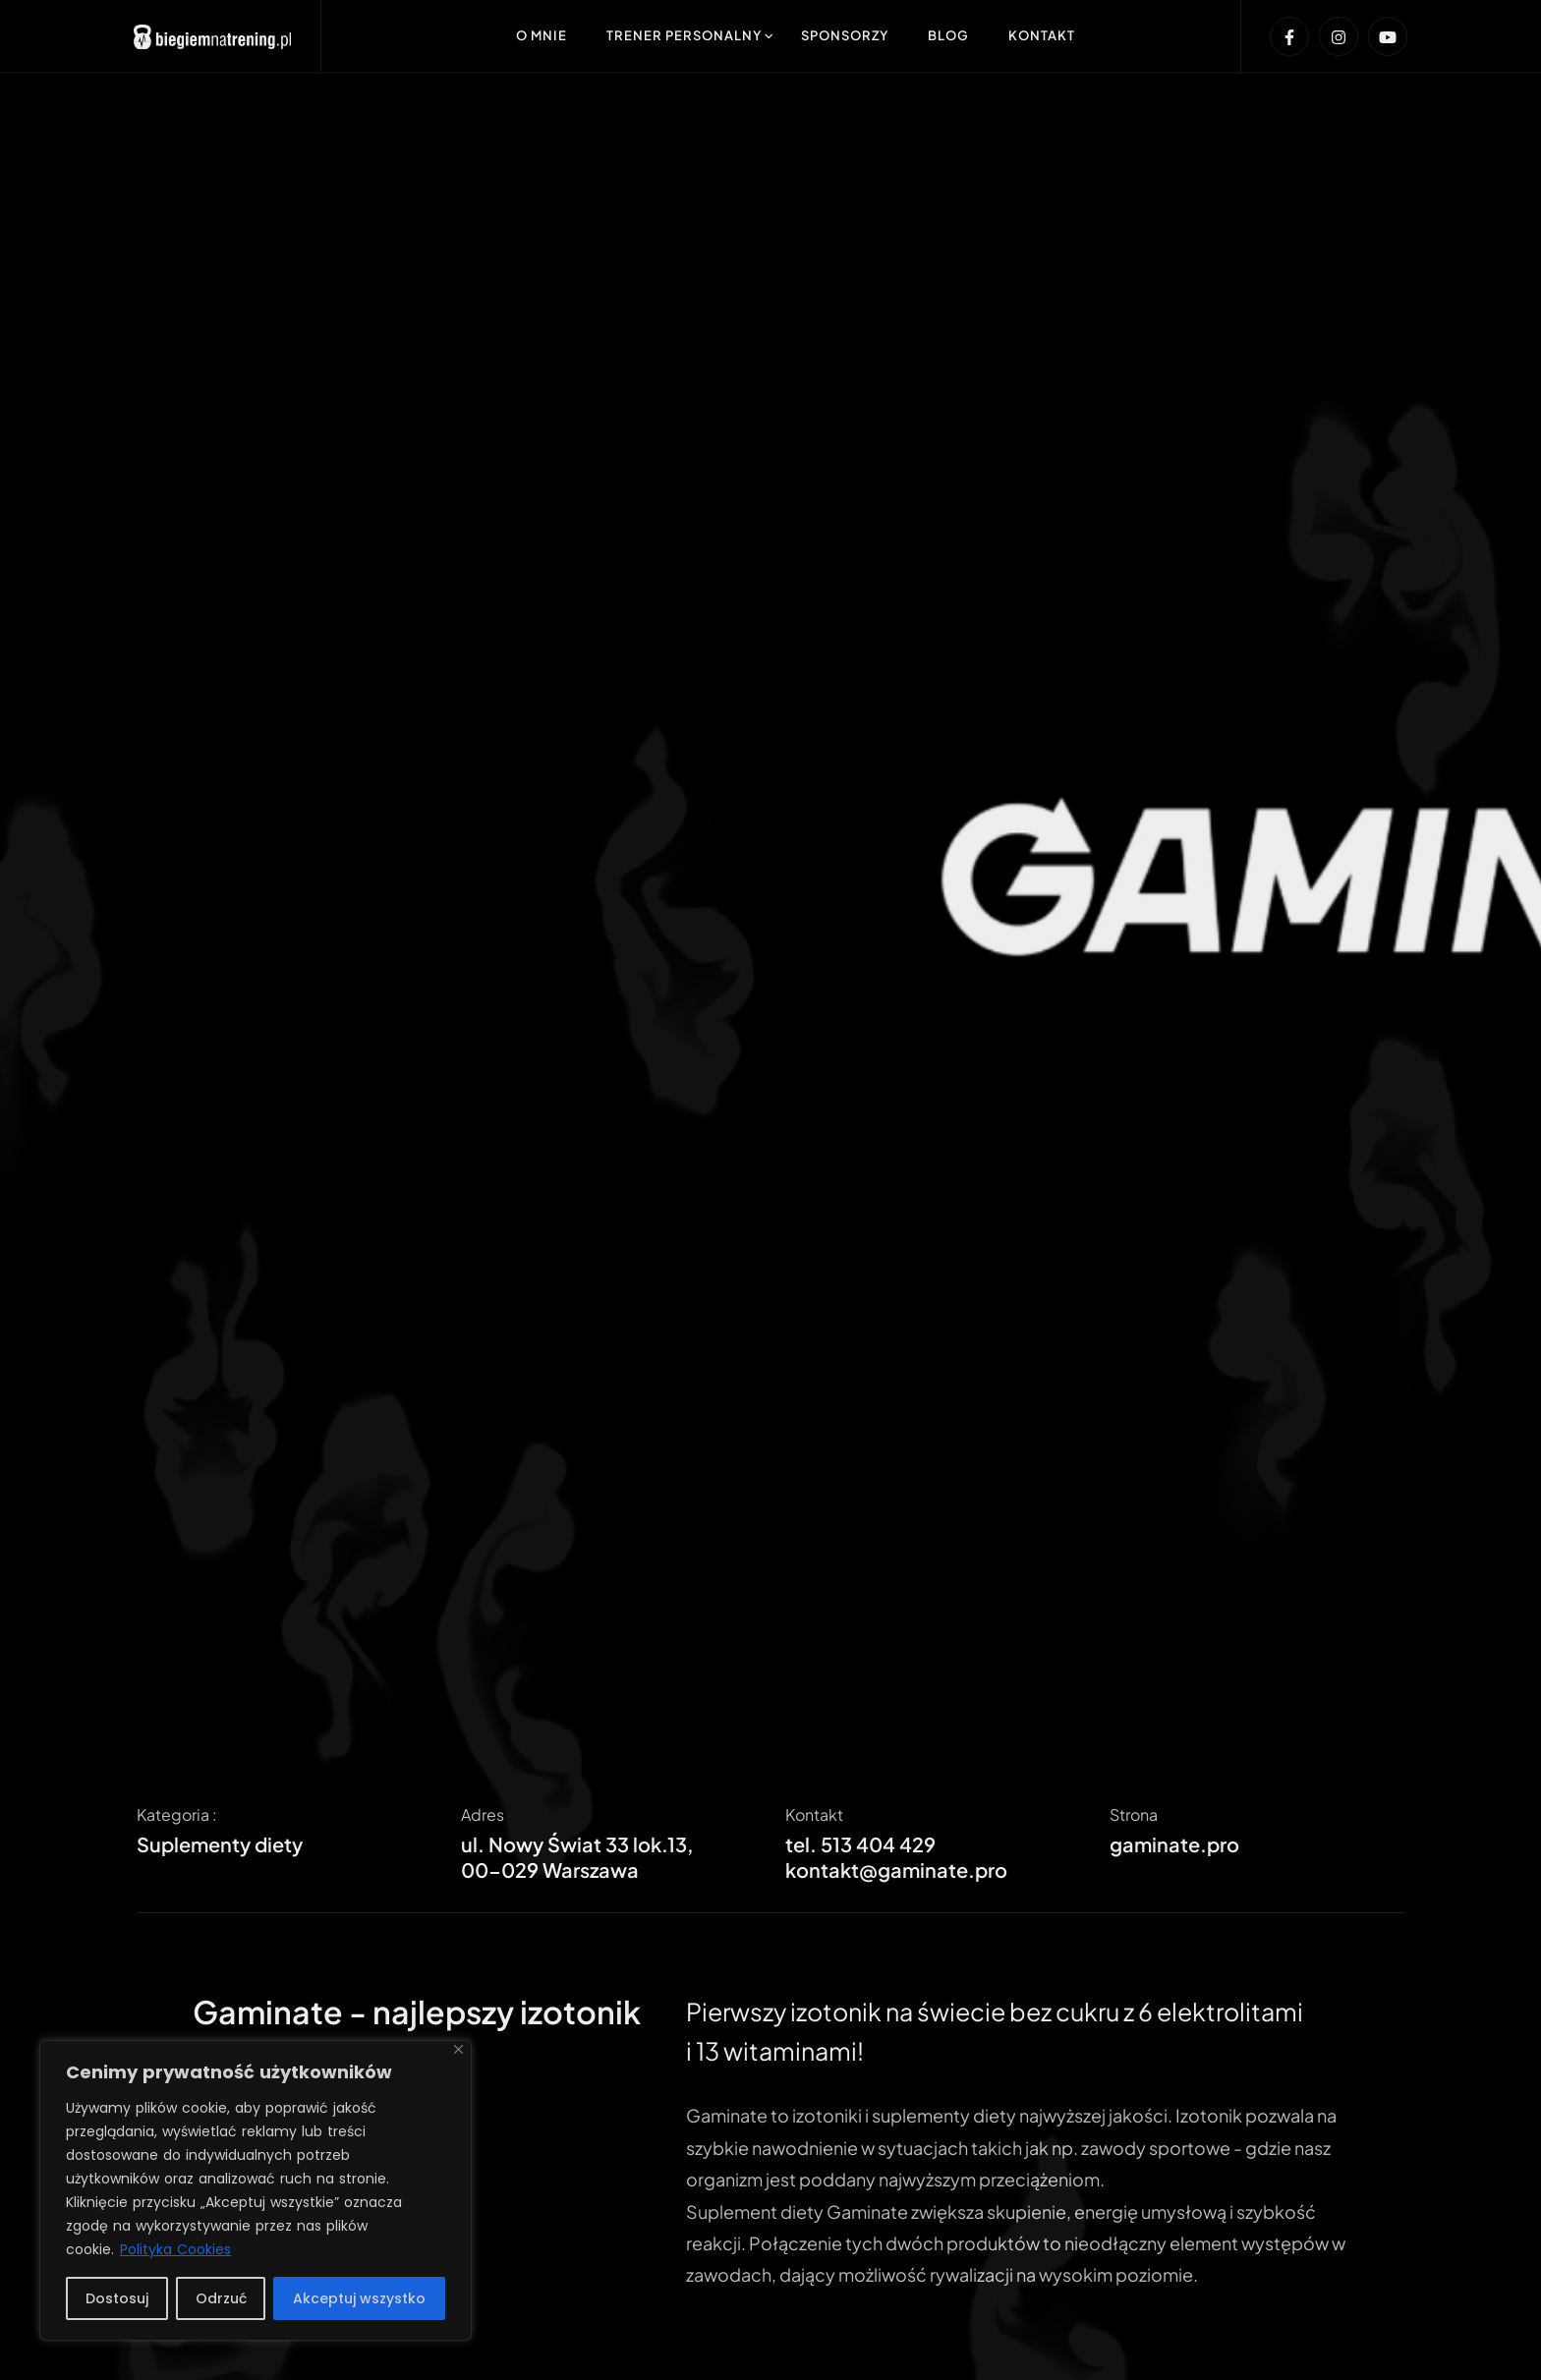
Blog (948, 35)
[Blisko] (458, 2049)
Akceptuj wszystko (359, 2298)
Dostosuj (117, 2298)
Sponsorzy (844, 35)
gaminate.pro (1174, 1844)
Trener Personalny (684, 35)
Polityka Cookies (175, 2249)
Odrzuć (221, 2298)
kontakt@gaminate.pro (896, 1869)
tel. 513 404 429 (860, 1844)
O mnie (541, 35)
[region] (255, 2190)
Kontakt (1041, 35)
